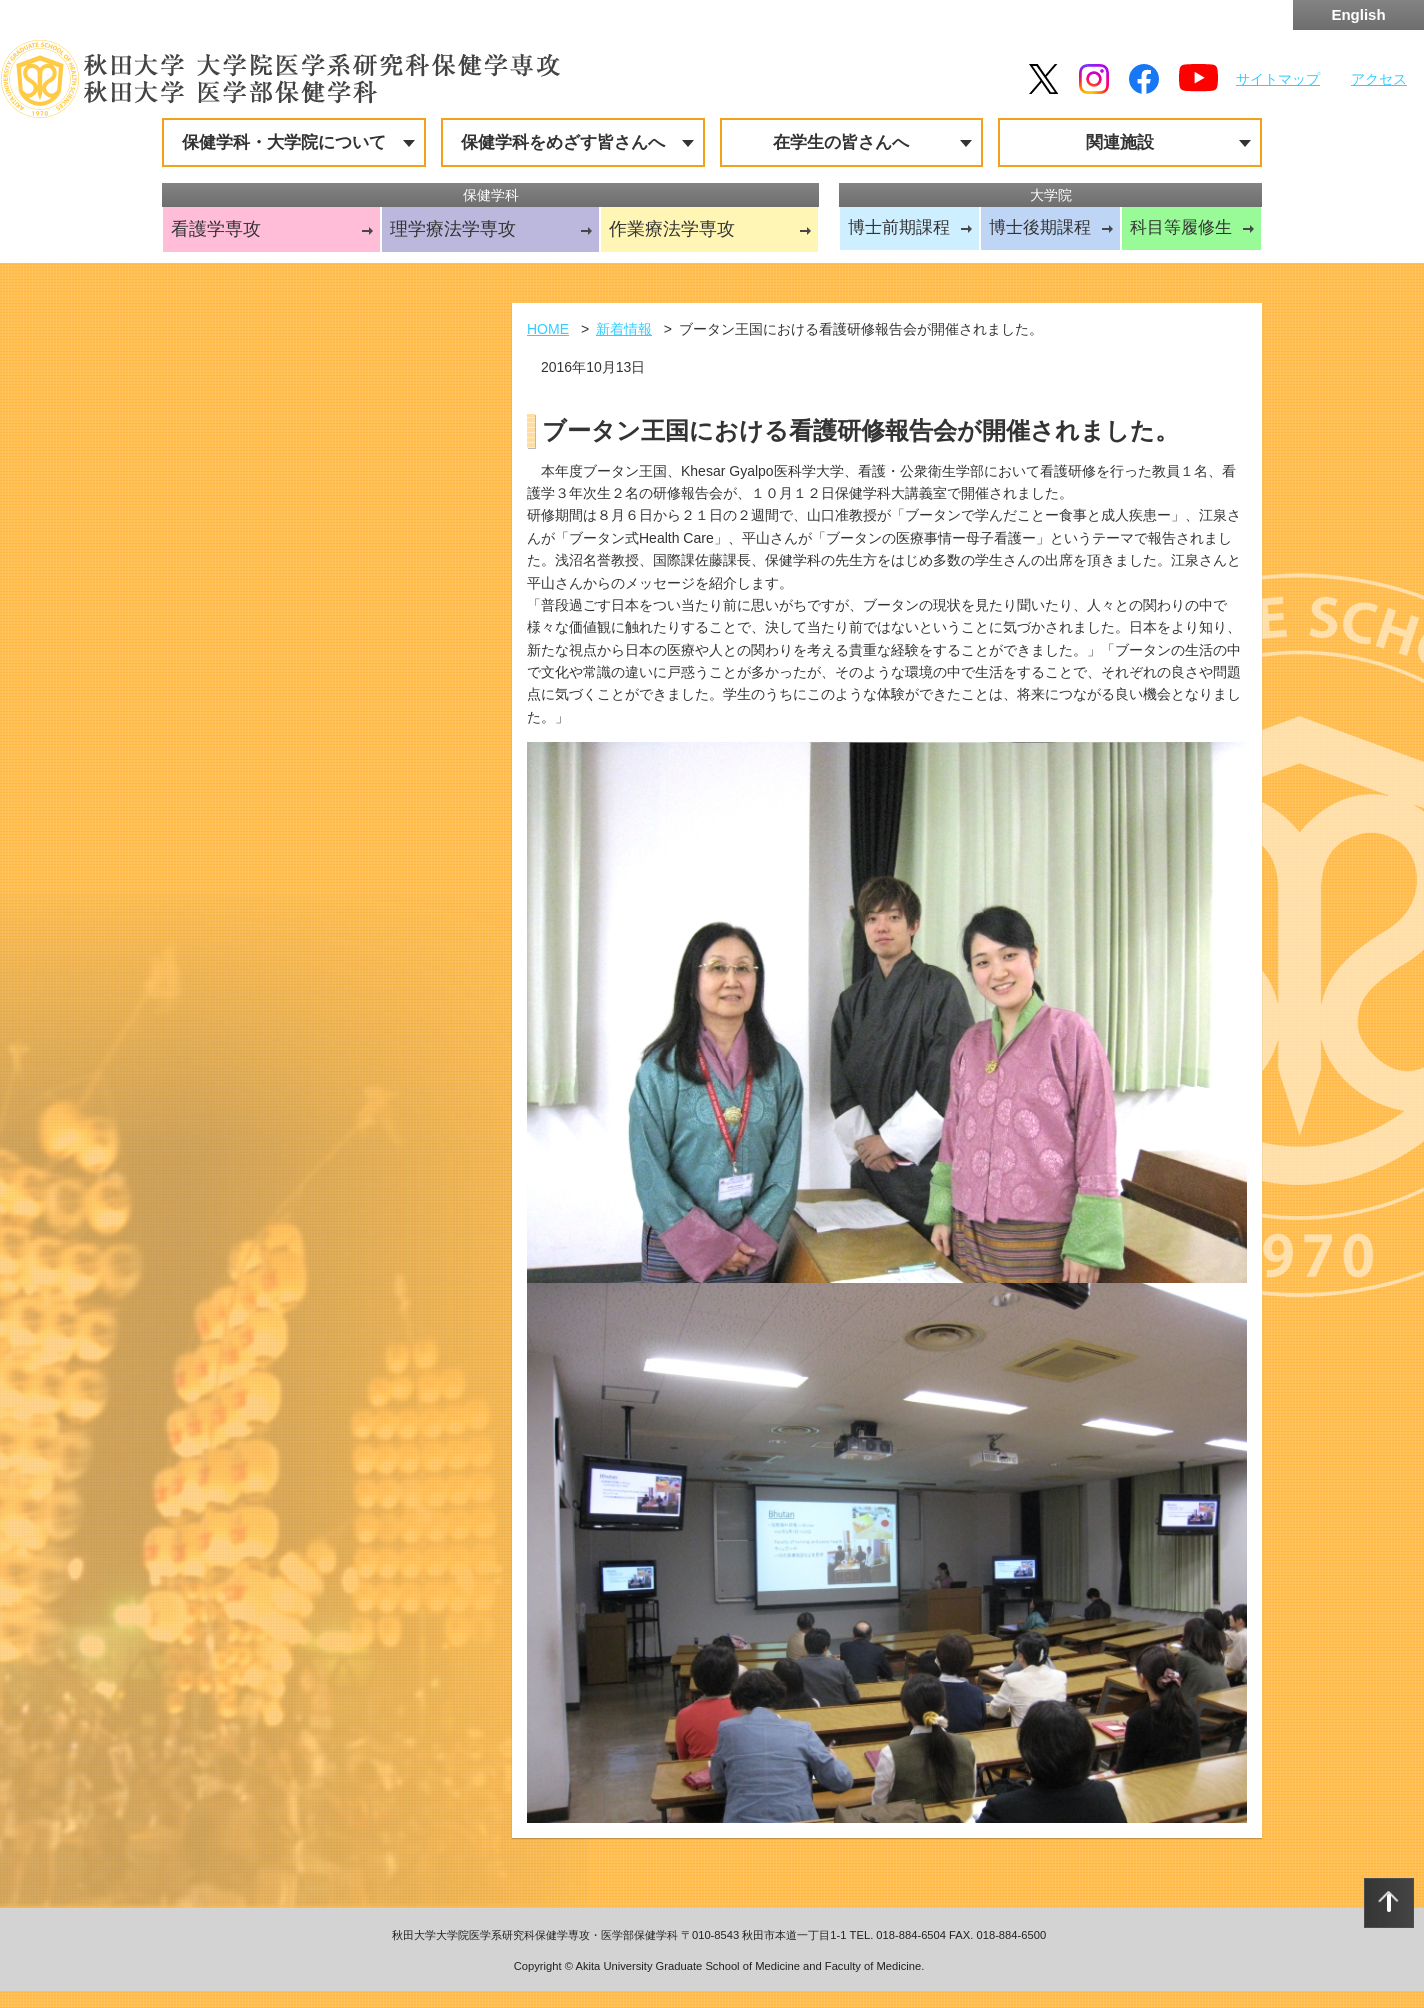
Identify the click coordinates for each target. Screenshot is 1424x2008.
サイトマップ (1278, 79)
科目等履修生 (1181, 227)
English (1358, 14)
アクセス (1379, 79)
